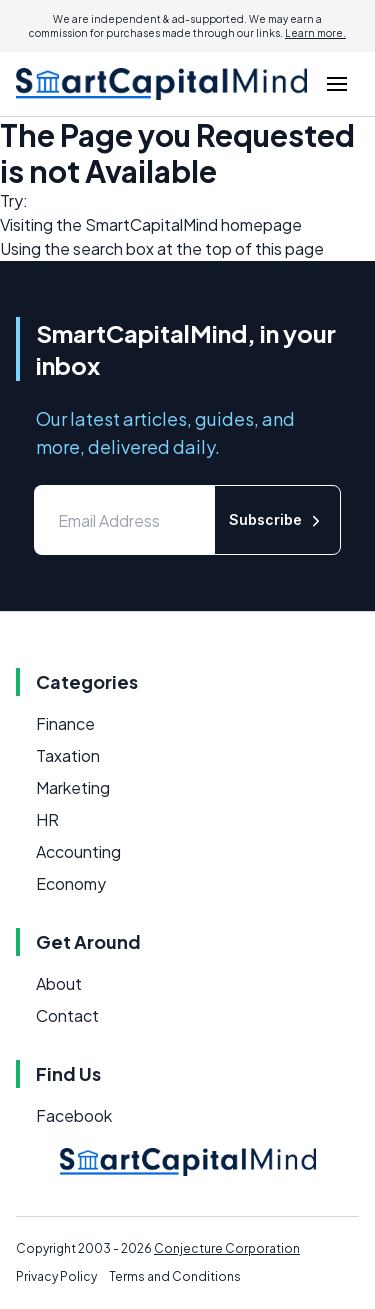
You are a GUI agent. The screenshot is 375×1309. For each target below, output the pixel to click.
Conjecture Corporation (227, 1248)
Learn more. (315, 33)
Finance (65, 723)
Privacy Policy (56, 1276)
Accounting (78, 851)
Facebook (74, 1115)
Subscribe (277, 520)
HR (47, 819)
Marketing (73, 787)
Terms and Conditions (175, 1276)
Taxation (68, 755)
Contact (67, 1015)
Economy (71, 883)
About (59, 983)
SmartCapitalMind (151, 224)
